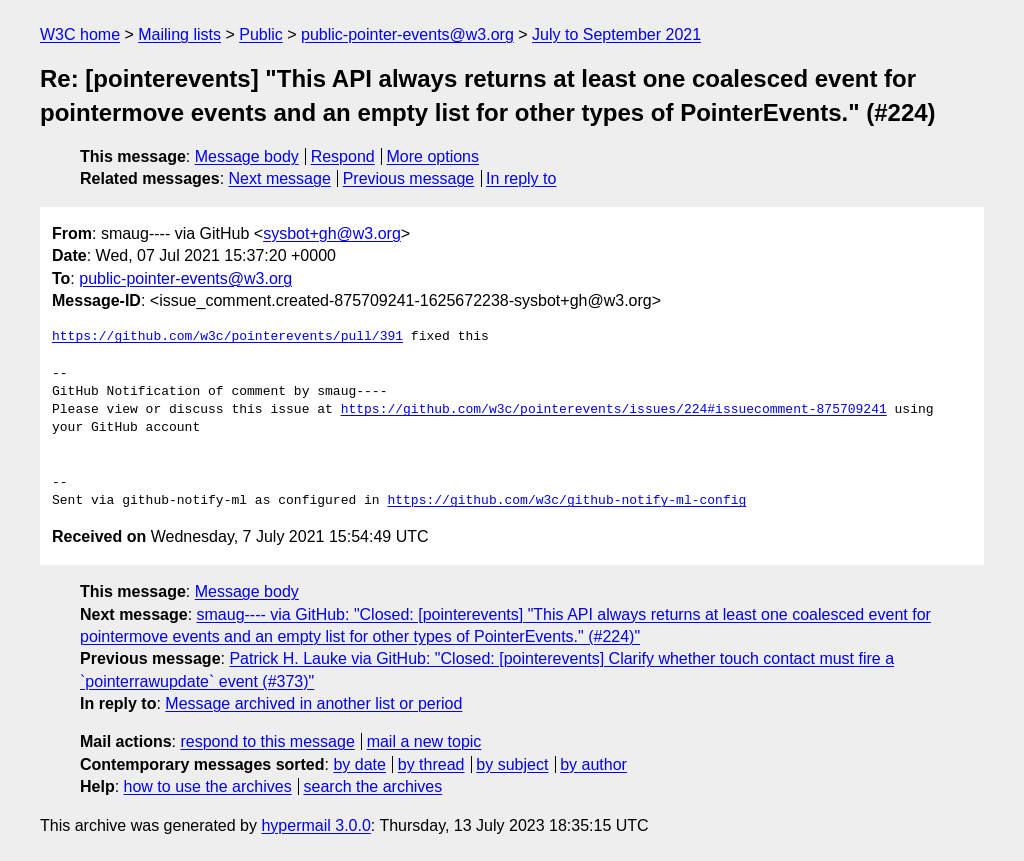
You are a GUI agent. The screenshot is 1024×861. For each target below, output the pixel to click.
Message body (247, 156)
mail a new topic (424, 741)
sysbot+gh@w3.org (332, 233)
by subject (512, 764)
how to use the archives (208, 786)
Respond (343, 156)
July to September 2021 (616, 34)
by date (359, 764)
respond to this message (267, 741)
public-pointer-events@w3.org (407, 34)
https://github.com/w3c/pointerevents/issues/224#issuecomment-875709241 (614, 410)
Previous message (409, 178)
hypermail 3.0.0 (315, 825)
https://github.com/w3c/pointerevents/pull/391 (227, 337)
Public (261, 34)
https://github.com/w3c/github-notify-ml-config (566, 501)
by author (593, 764)
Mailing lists (179, 34)
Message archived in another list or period (313, 703)
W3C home (80, 34)
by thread (431, 764)
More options (433, 156)
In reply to (521, 178)
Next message (280, 178)
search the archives (373, 786)
